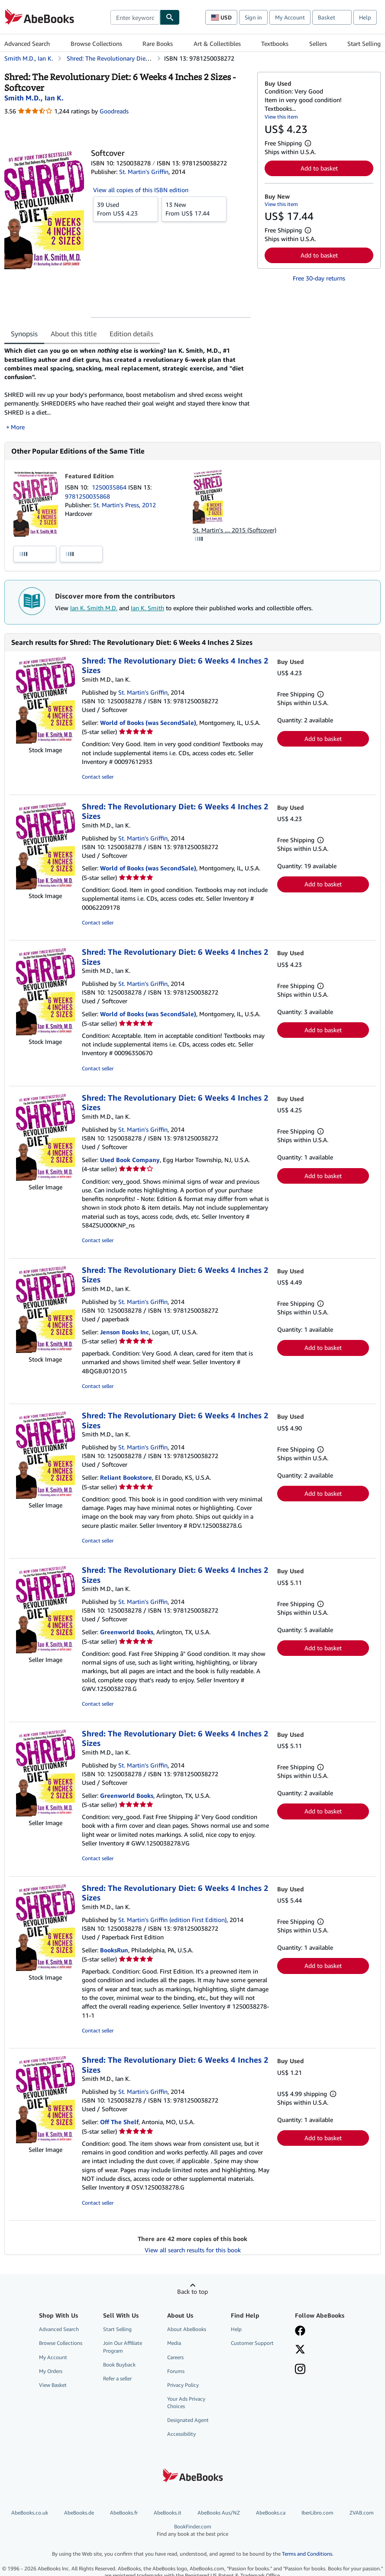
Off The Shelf (119, 2121)
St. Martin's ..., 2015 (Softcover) (234, 530)
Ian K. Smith (147, 608)
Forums (175, 2371)
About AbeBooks (186, 2329)
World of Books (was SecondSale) (148, 722)
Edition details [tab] (131, 333)
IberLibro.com (317, 2512)
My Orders (50, 2371)
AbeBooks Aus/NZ (218, 2512)
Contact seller (97, 776)
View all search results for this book (193, 2250)
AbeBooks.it (167, 2512)
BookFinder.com (192, 2530)
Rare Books (157, 43)
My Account (290, 17)
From (125, 208)
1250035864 (110, 487)
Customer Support (252, 2343)
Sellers (318, 43)
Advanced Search (27, 43)
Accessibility (181, 2434)
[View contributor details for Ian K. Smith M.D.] (34, 97)
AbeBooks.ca (270, 2512)
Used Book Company (130, 1159)
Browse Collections (96, 43)
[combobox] (135, 17)
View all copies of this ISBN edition (140, 189)
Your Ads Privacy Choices (186, 2402)
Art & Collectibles (217, 43)
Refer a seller (117, 2378)
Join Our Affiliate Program (122, 2347)
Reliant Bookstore (126, 1477)
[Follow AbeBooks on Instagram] (300, 2370)
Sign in (253, 17)
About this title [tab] (74, 333)
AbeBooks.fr (124, 2512)
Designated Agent (188, 2420)
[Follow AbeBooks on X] (300, 2350)
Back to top (192, 2291)
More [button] (18, 427)
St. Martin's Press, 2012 (124, 505)
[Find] (169, 17)
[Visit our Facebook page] (300, 2331)
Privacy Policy (183, 2385)
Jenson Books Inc (124, 1332)
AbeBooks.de (79, 2512)
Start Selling (364, 43)
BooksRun (114, 1950)
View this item (281, 116)
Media (174, 2343)
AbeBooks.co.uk (29, 2512)
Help (365, 17)
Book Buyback (119, 2364)
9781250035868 (87, 496)
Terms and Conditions (307, 2553)
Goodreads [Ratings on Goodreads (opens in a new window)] (114, 111)
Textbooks (274, 43)
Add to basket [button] (319, 168)
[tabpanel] (127, 388)
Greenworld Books (126, 1632)
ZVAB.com (361, 2512)
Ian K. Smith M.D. (93, 608)
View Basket (53, 2385)
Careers (175, 2357)
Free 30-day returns (319, 278)
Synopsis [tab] (24, 333)
